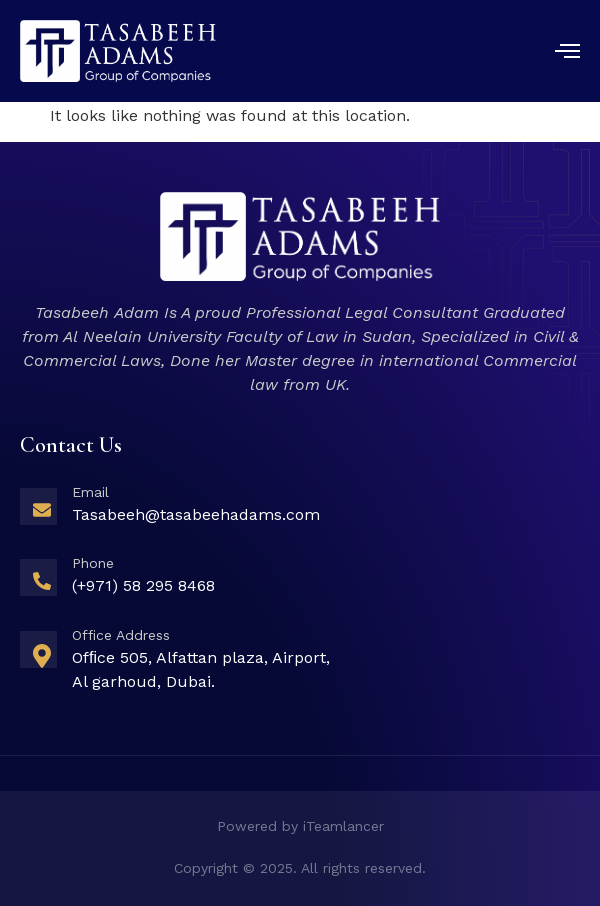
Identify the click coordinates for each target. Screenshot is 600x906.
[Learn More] (300, 511)
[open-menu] (567, 53)
